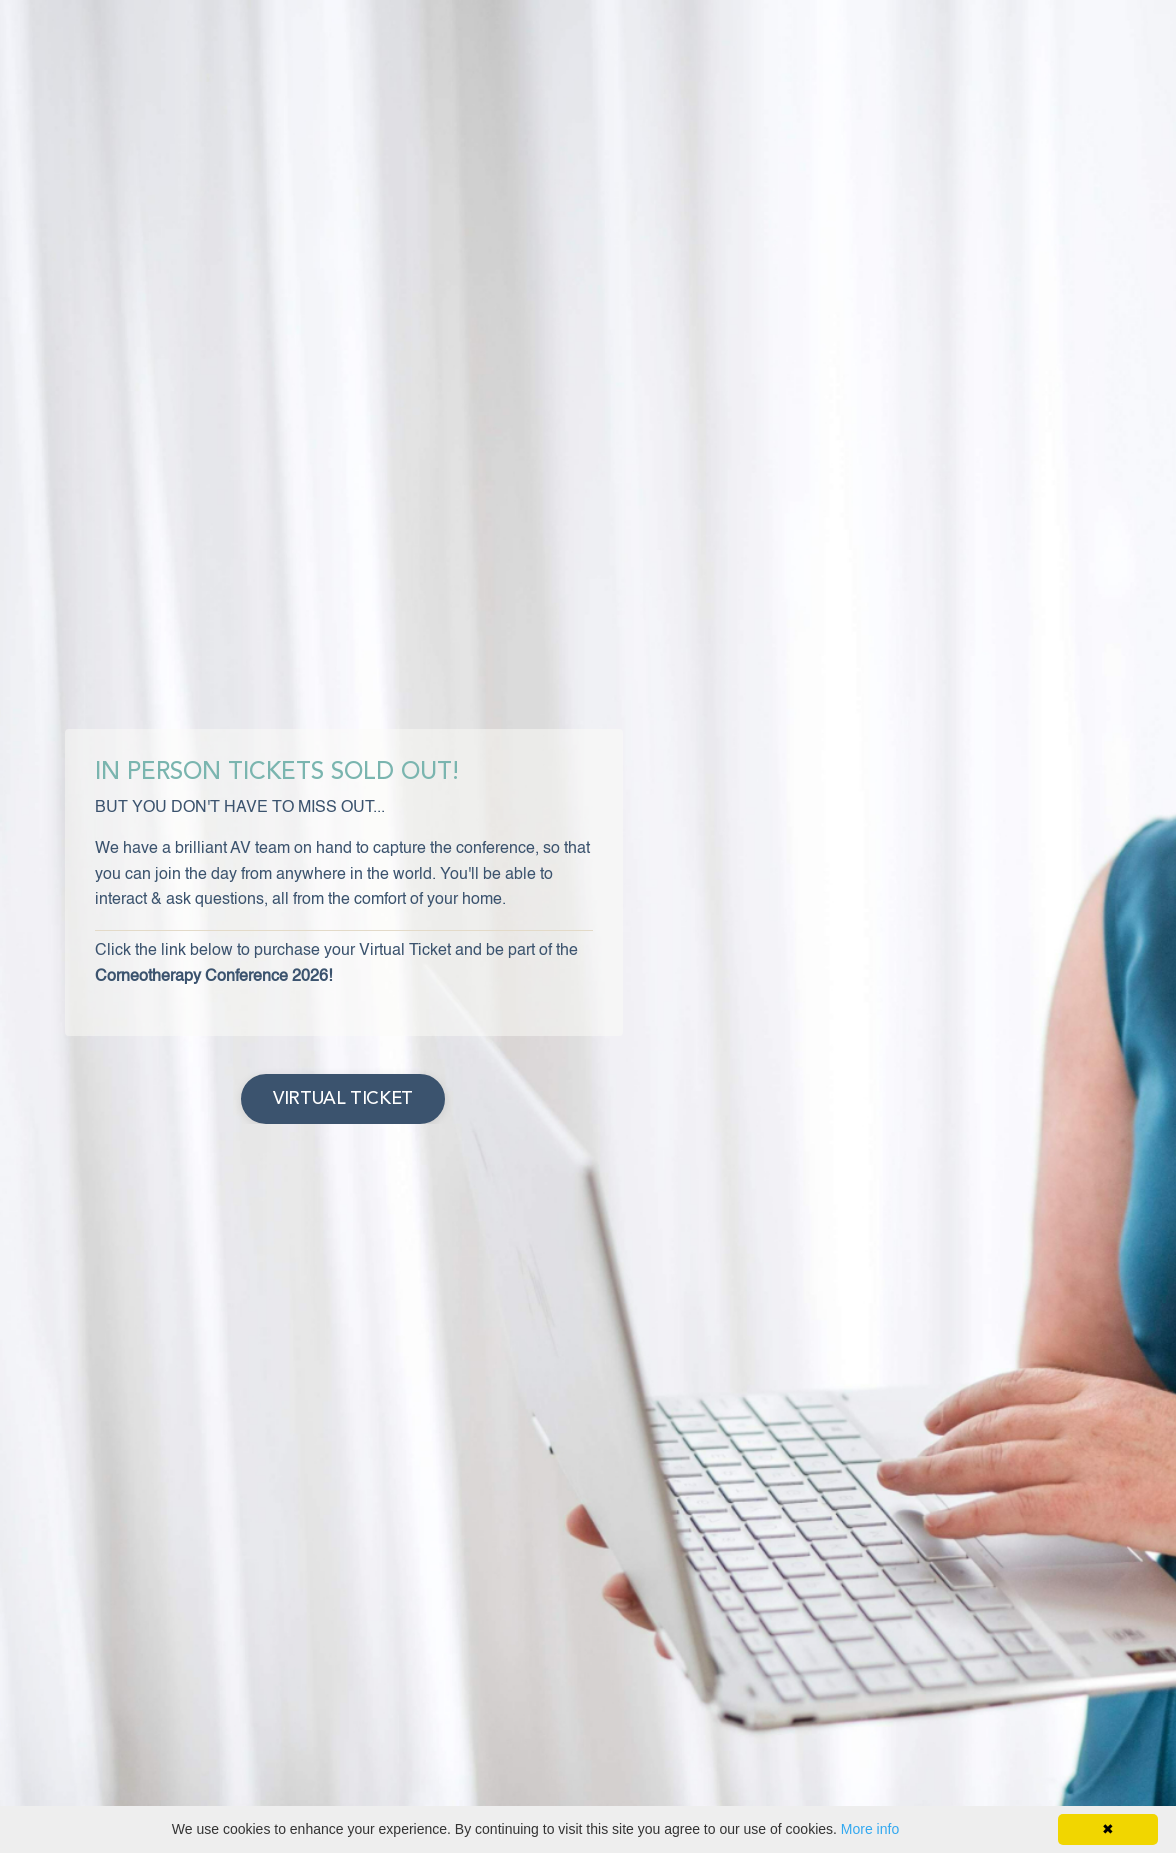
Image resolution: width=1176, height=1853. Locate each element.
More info (870, 1829)
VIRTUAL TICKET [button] (343, 1099)
